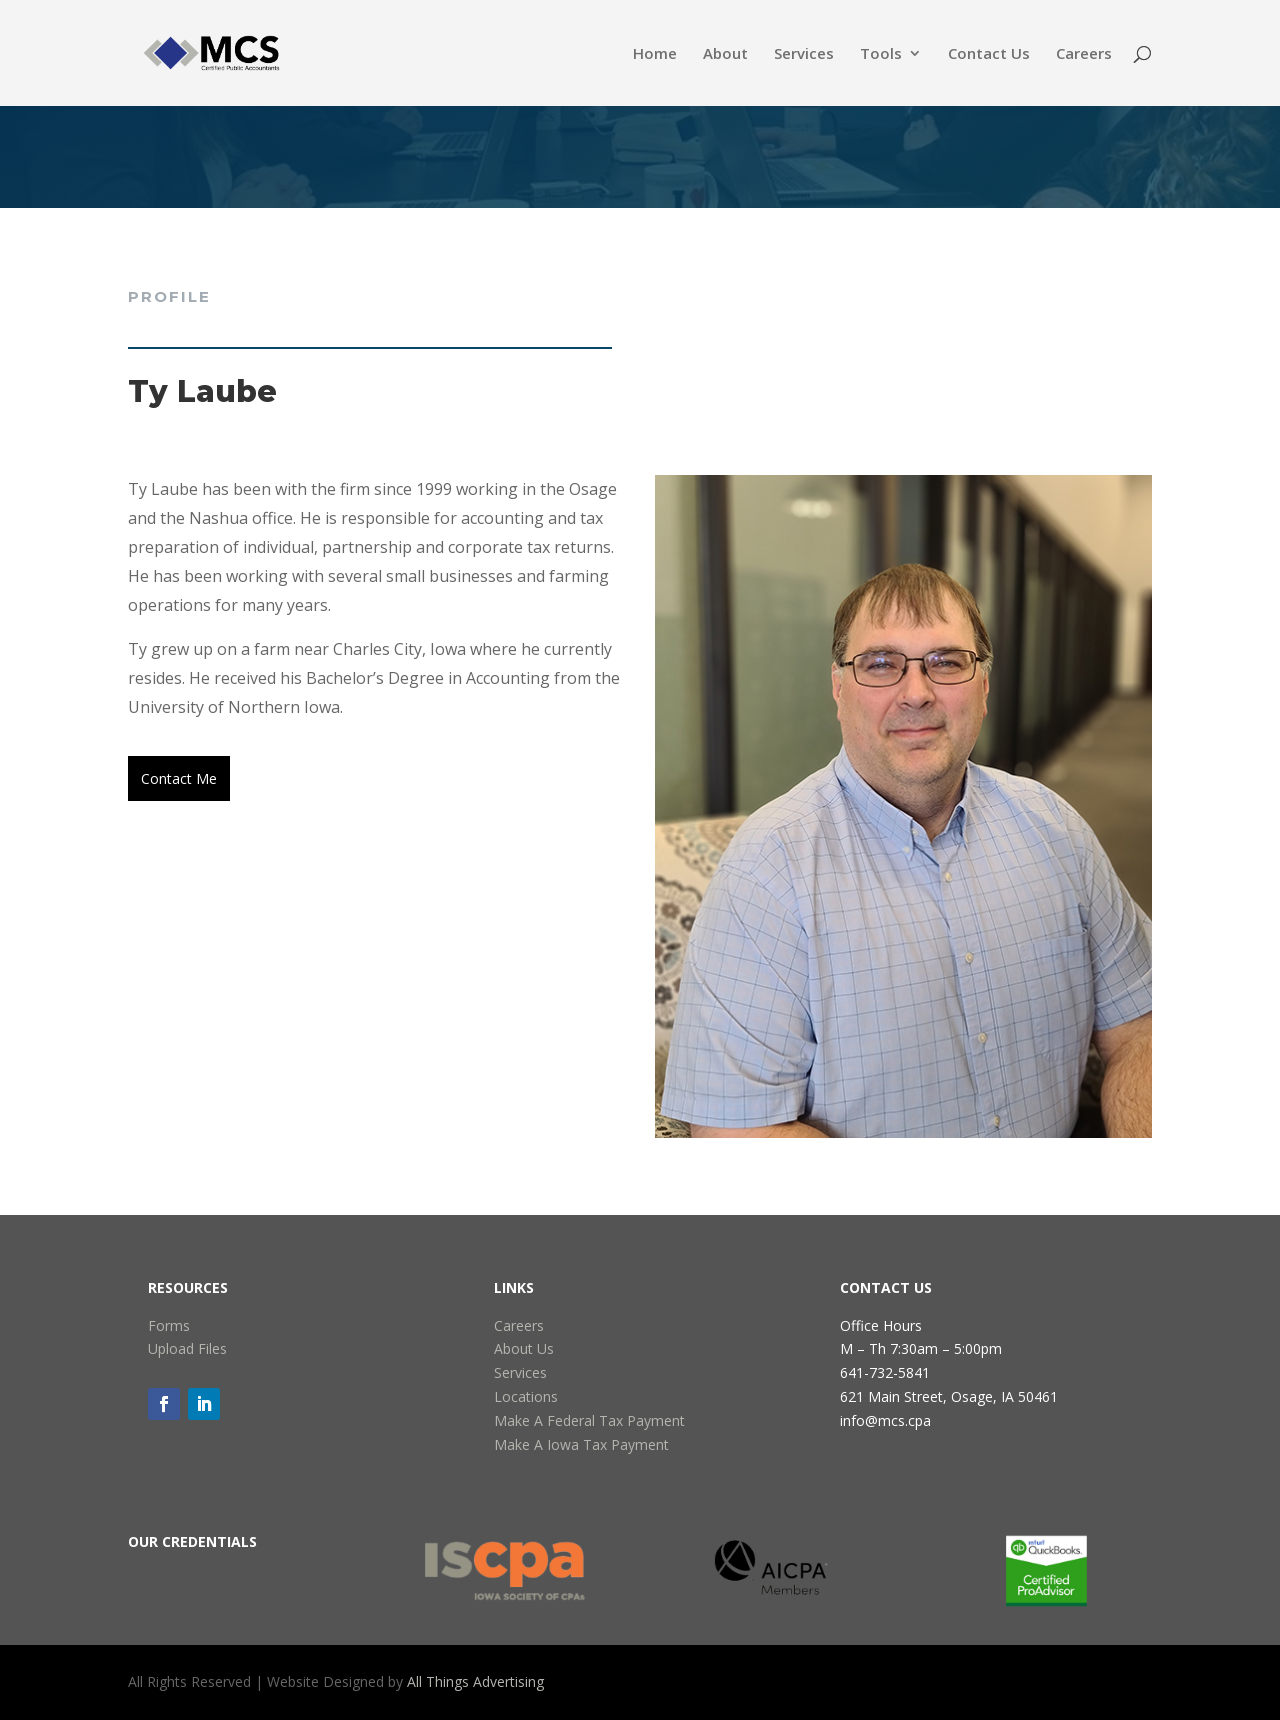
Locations (526, 1396)
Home (655, 54)
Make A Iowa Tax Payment (581, 1444)
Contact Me (179, 778)
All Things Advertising (475, 1681)
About (725, 54)
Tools (881, 54)
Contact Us (989, 54)
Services (804, 54)
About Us (524, 1348)
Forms (169, 1325)
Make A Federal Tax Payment (589, 1420)
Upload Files (187, 1348)
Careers (1084, 54)
